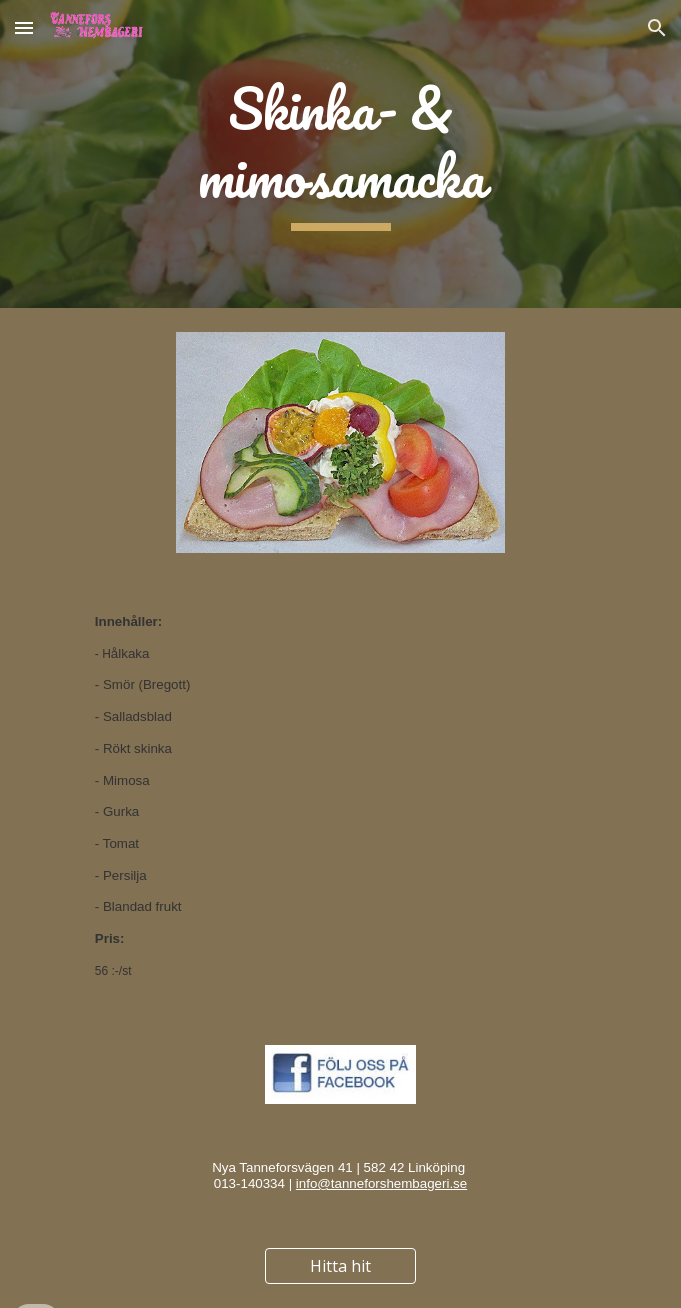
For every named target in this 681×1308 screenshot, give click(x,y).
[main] (340, 154)
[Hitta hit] (340, 1266)
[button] (24, 27)
